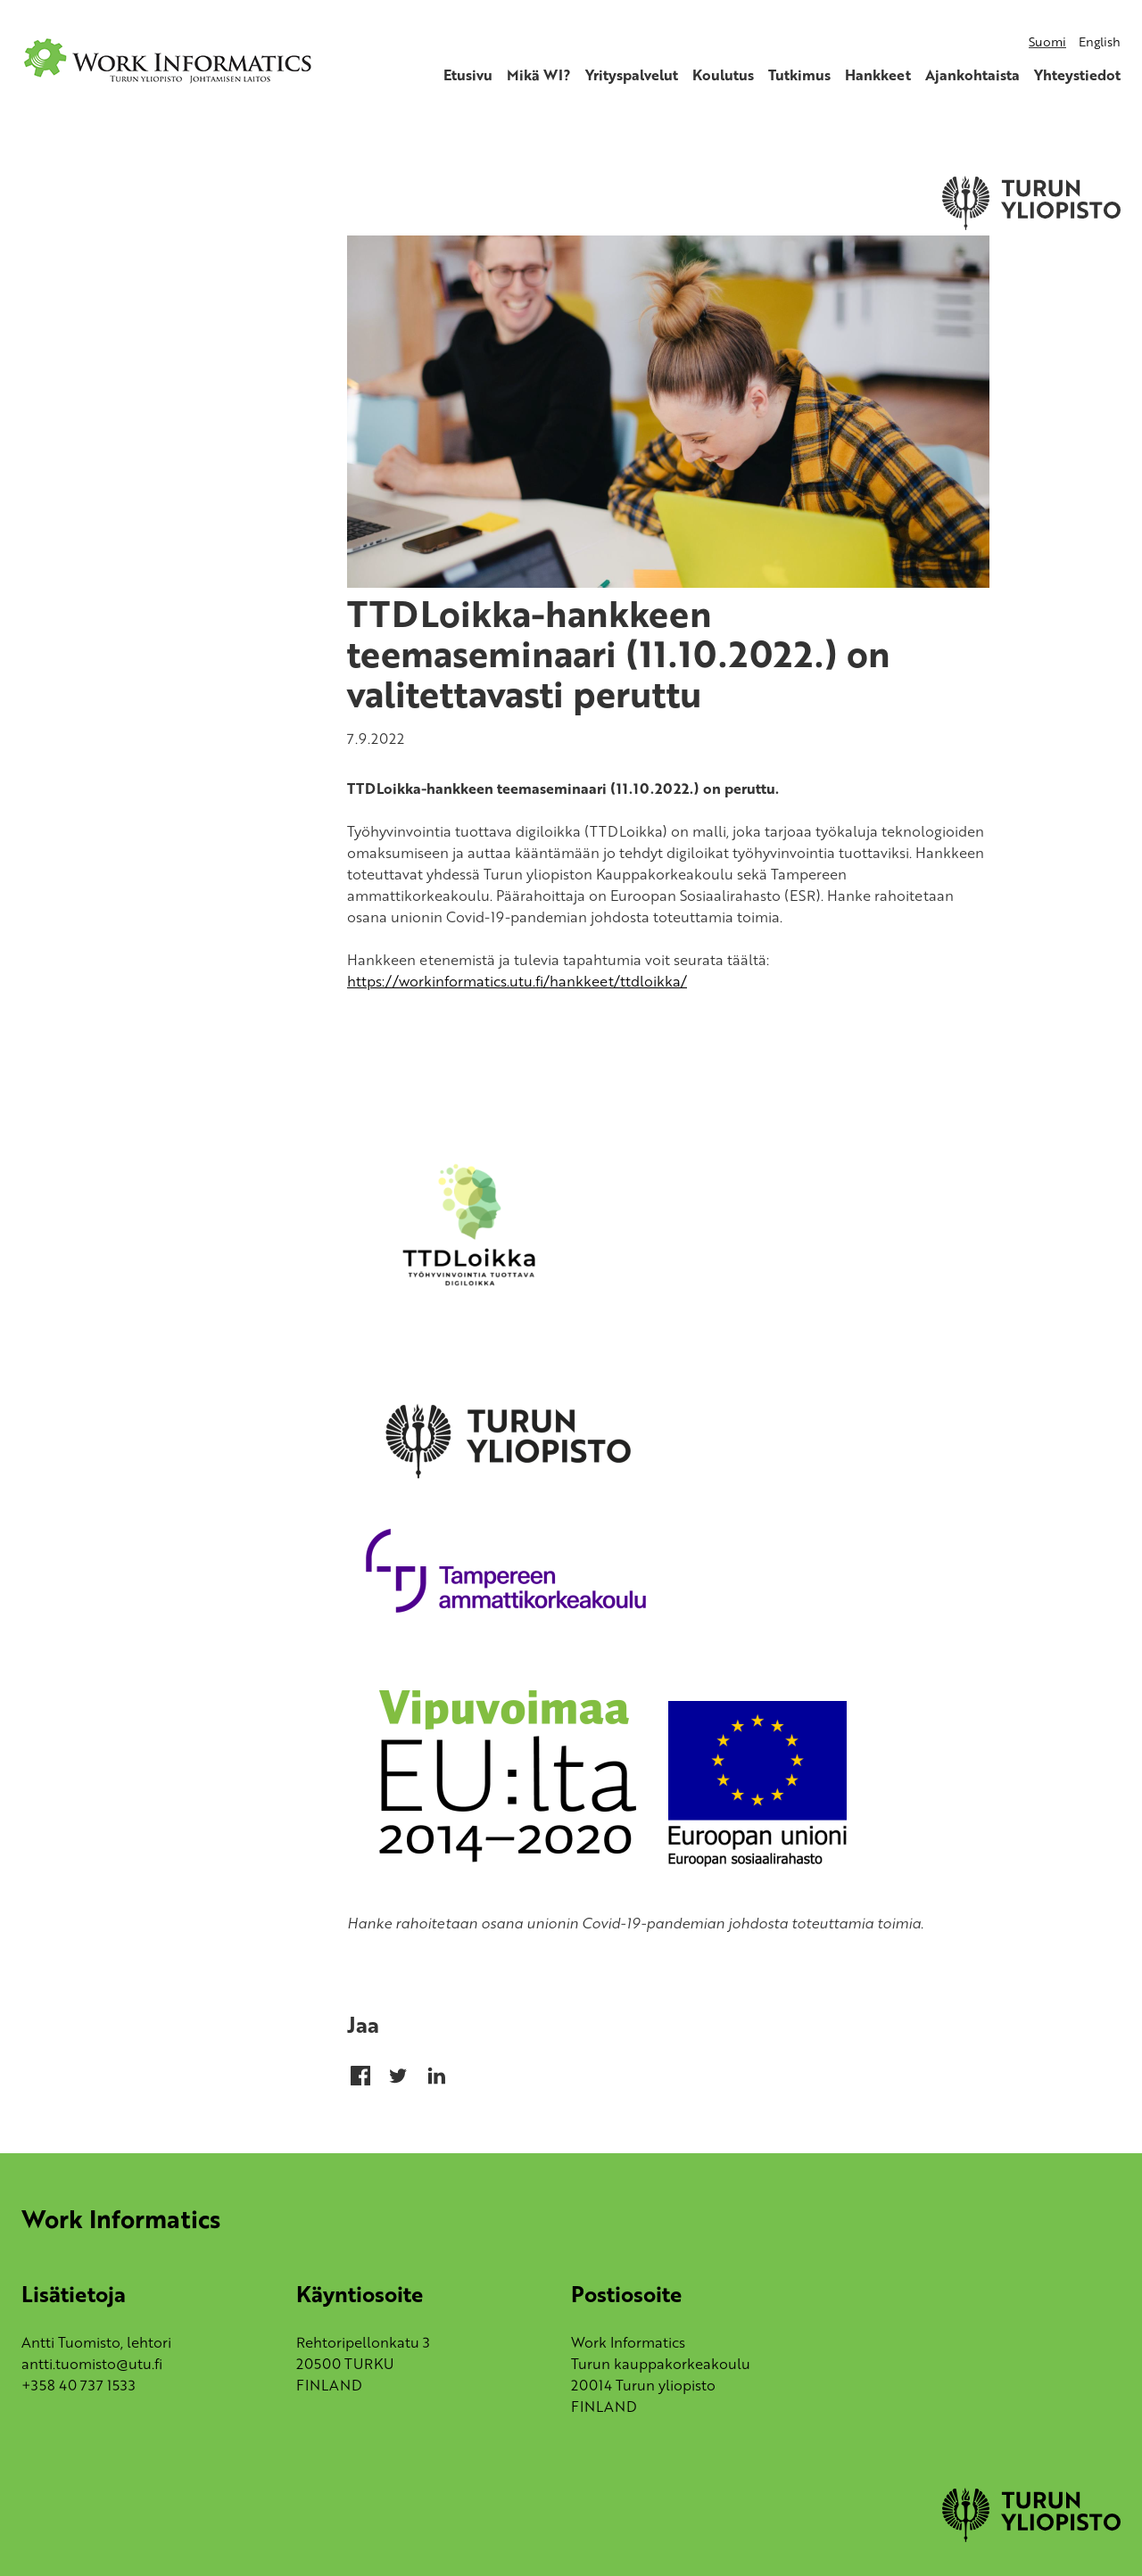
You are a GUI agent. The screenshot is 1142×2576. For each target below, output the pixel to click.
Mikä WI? (539, 75)
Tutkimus (799, 75)
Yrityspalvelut (631, 75)
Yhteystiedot (1077, 75)
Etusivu (467, 75)
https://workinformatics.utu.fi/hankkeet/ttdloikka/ (517, 981)
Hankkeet (878, 75)
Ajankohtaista (972, 75)
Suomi (1047, 41)
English (1100, 41)
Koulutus (723, 75)
